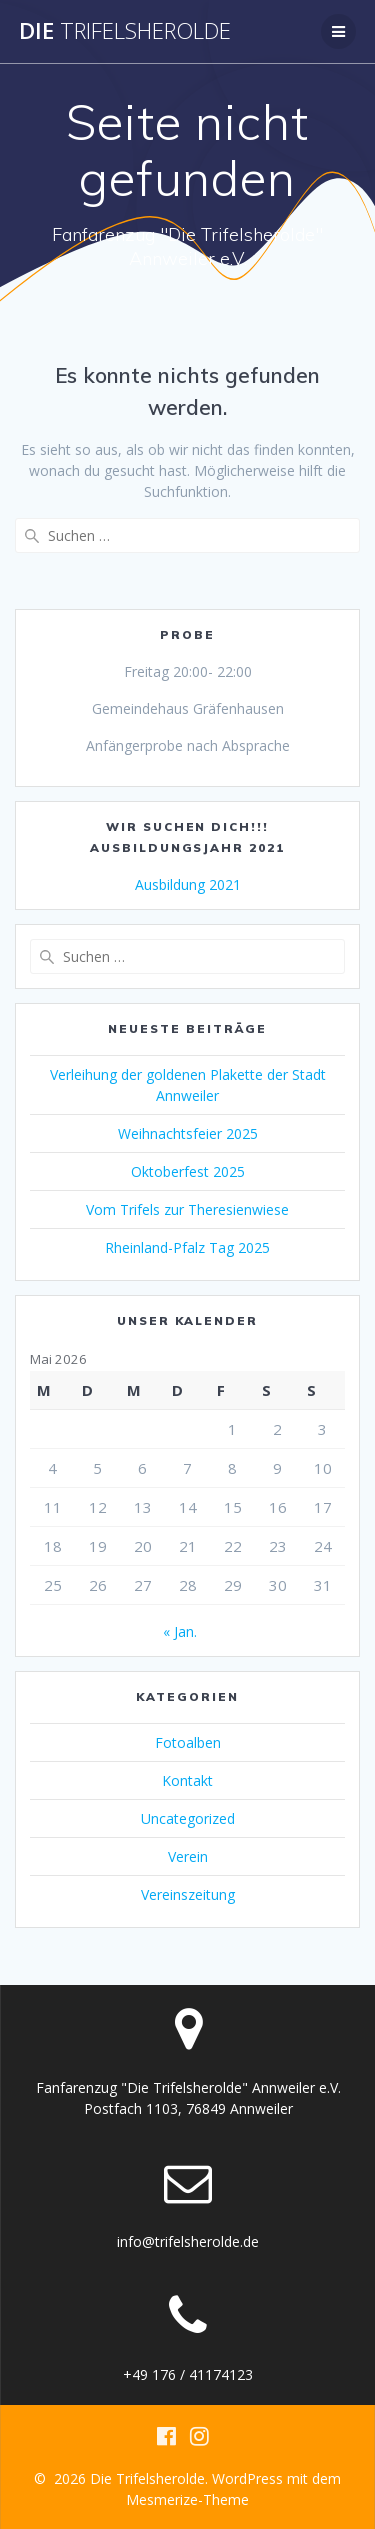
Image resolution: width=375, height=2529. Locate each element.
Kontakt (187, 1780)
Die (125, 31)
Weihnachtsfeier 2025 (188, 1133)
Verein (188, 1856)
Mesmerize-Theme (187, 2499)
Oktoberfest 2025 (188, 1171)
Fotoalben (188, 1742)
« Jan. (180, 1631)
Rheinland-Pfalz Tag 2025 (187, 1247)
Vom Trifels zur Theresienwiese (187, 1209)
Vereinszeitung (188, 1894)
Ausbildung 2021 (188, 884)
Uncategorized (188, 1818)
